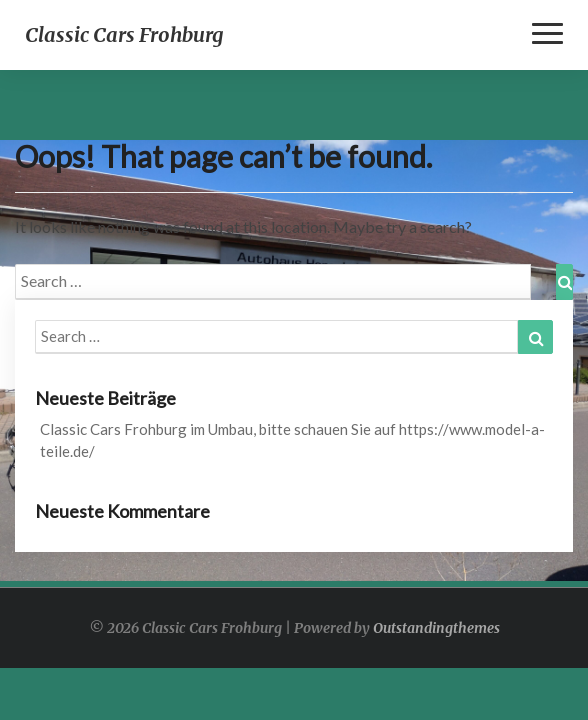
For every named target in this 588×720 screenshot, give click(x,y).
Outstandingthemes (436, 628)
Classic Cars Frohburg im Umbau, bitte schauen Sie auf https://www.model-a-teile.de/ (292, 439)
